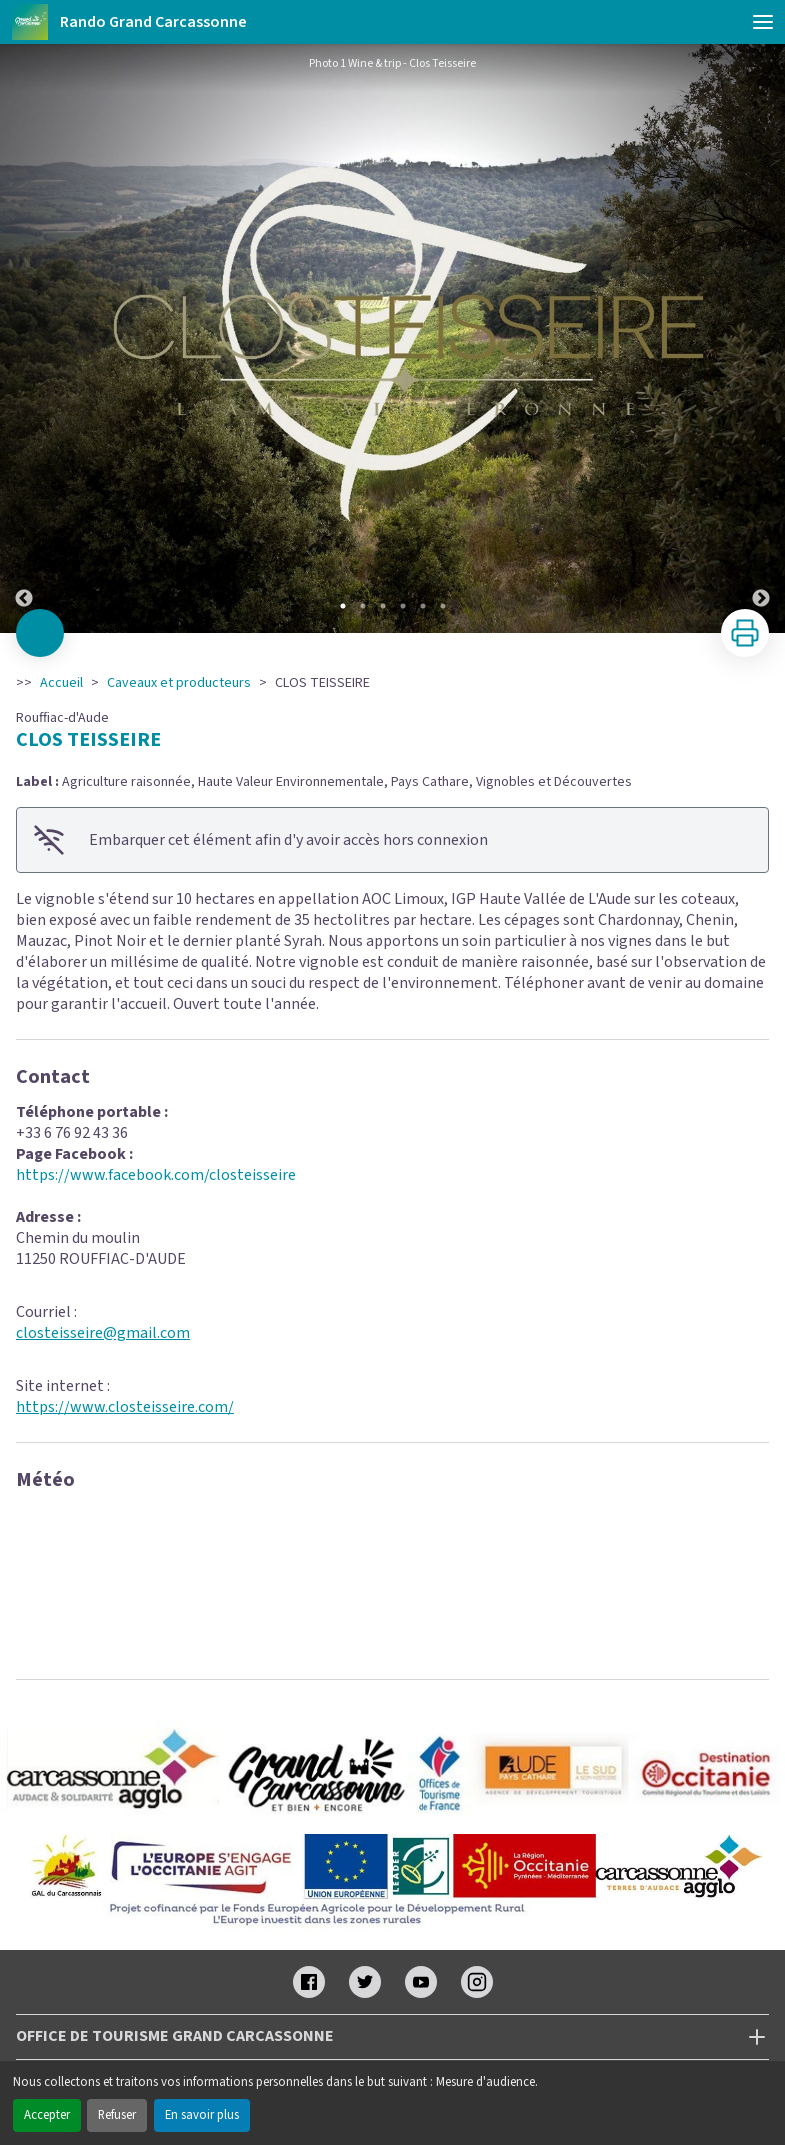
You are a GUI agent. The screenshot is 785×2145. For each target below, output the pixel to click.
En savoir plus (202, 2115)
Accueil (61, 683)
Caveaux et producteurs (179, 683)
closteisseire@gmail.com (103, 1333)
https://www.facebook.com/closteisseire (156, 1175)
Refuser (117, 2115)
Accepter (47, 2115)
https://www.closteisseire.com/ (125, 1407)
